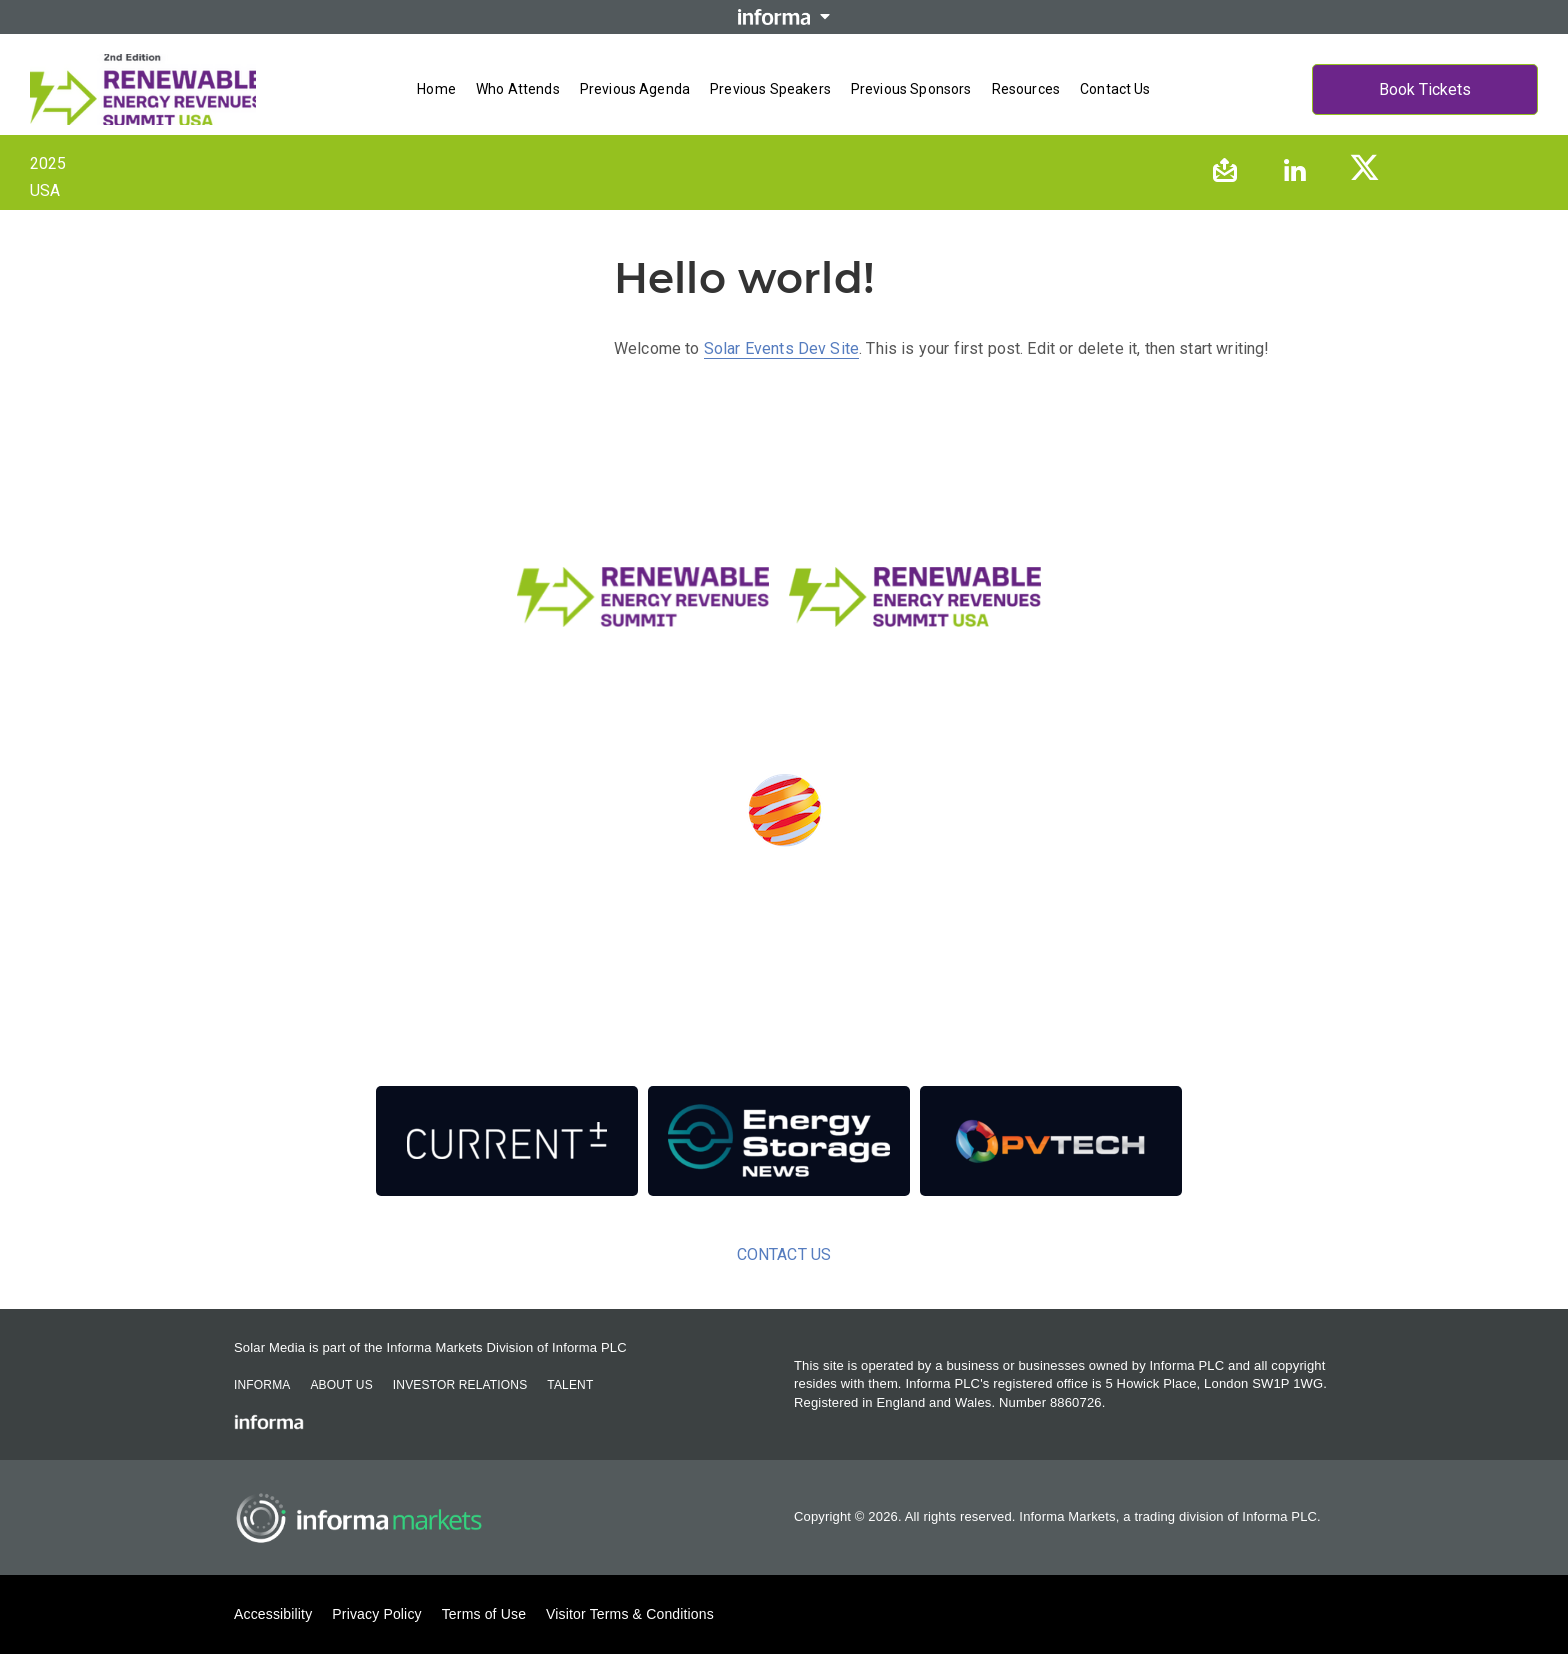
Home (436, 89)
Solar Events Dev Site (781, 348)
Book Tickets (1425, 89)
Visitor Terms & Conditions (630, 1614)
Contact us (1115, 89)
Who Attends (518, 89)
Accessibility (273, 1614)
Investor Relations (460, 1385)
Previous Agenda (635, 89)
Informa (262, 1385)
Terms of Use (484, 1614)
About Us (341, 1385)
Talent (570, 1385)
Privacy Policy (376, 1614)
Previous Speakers (770, 89)
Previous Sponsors (911, 89)
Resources (1026, 89)
